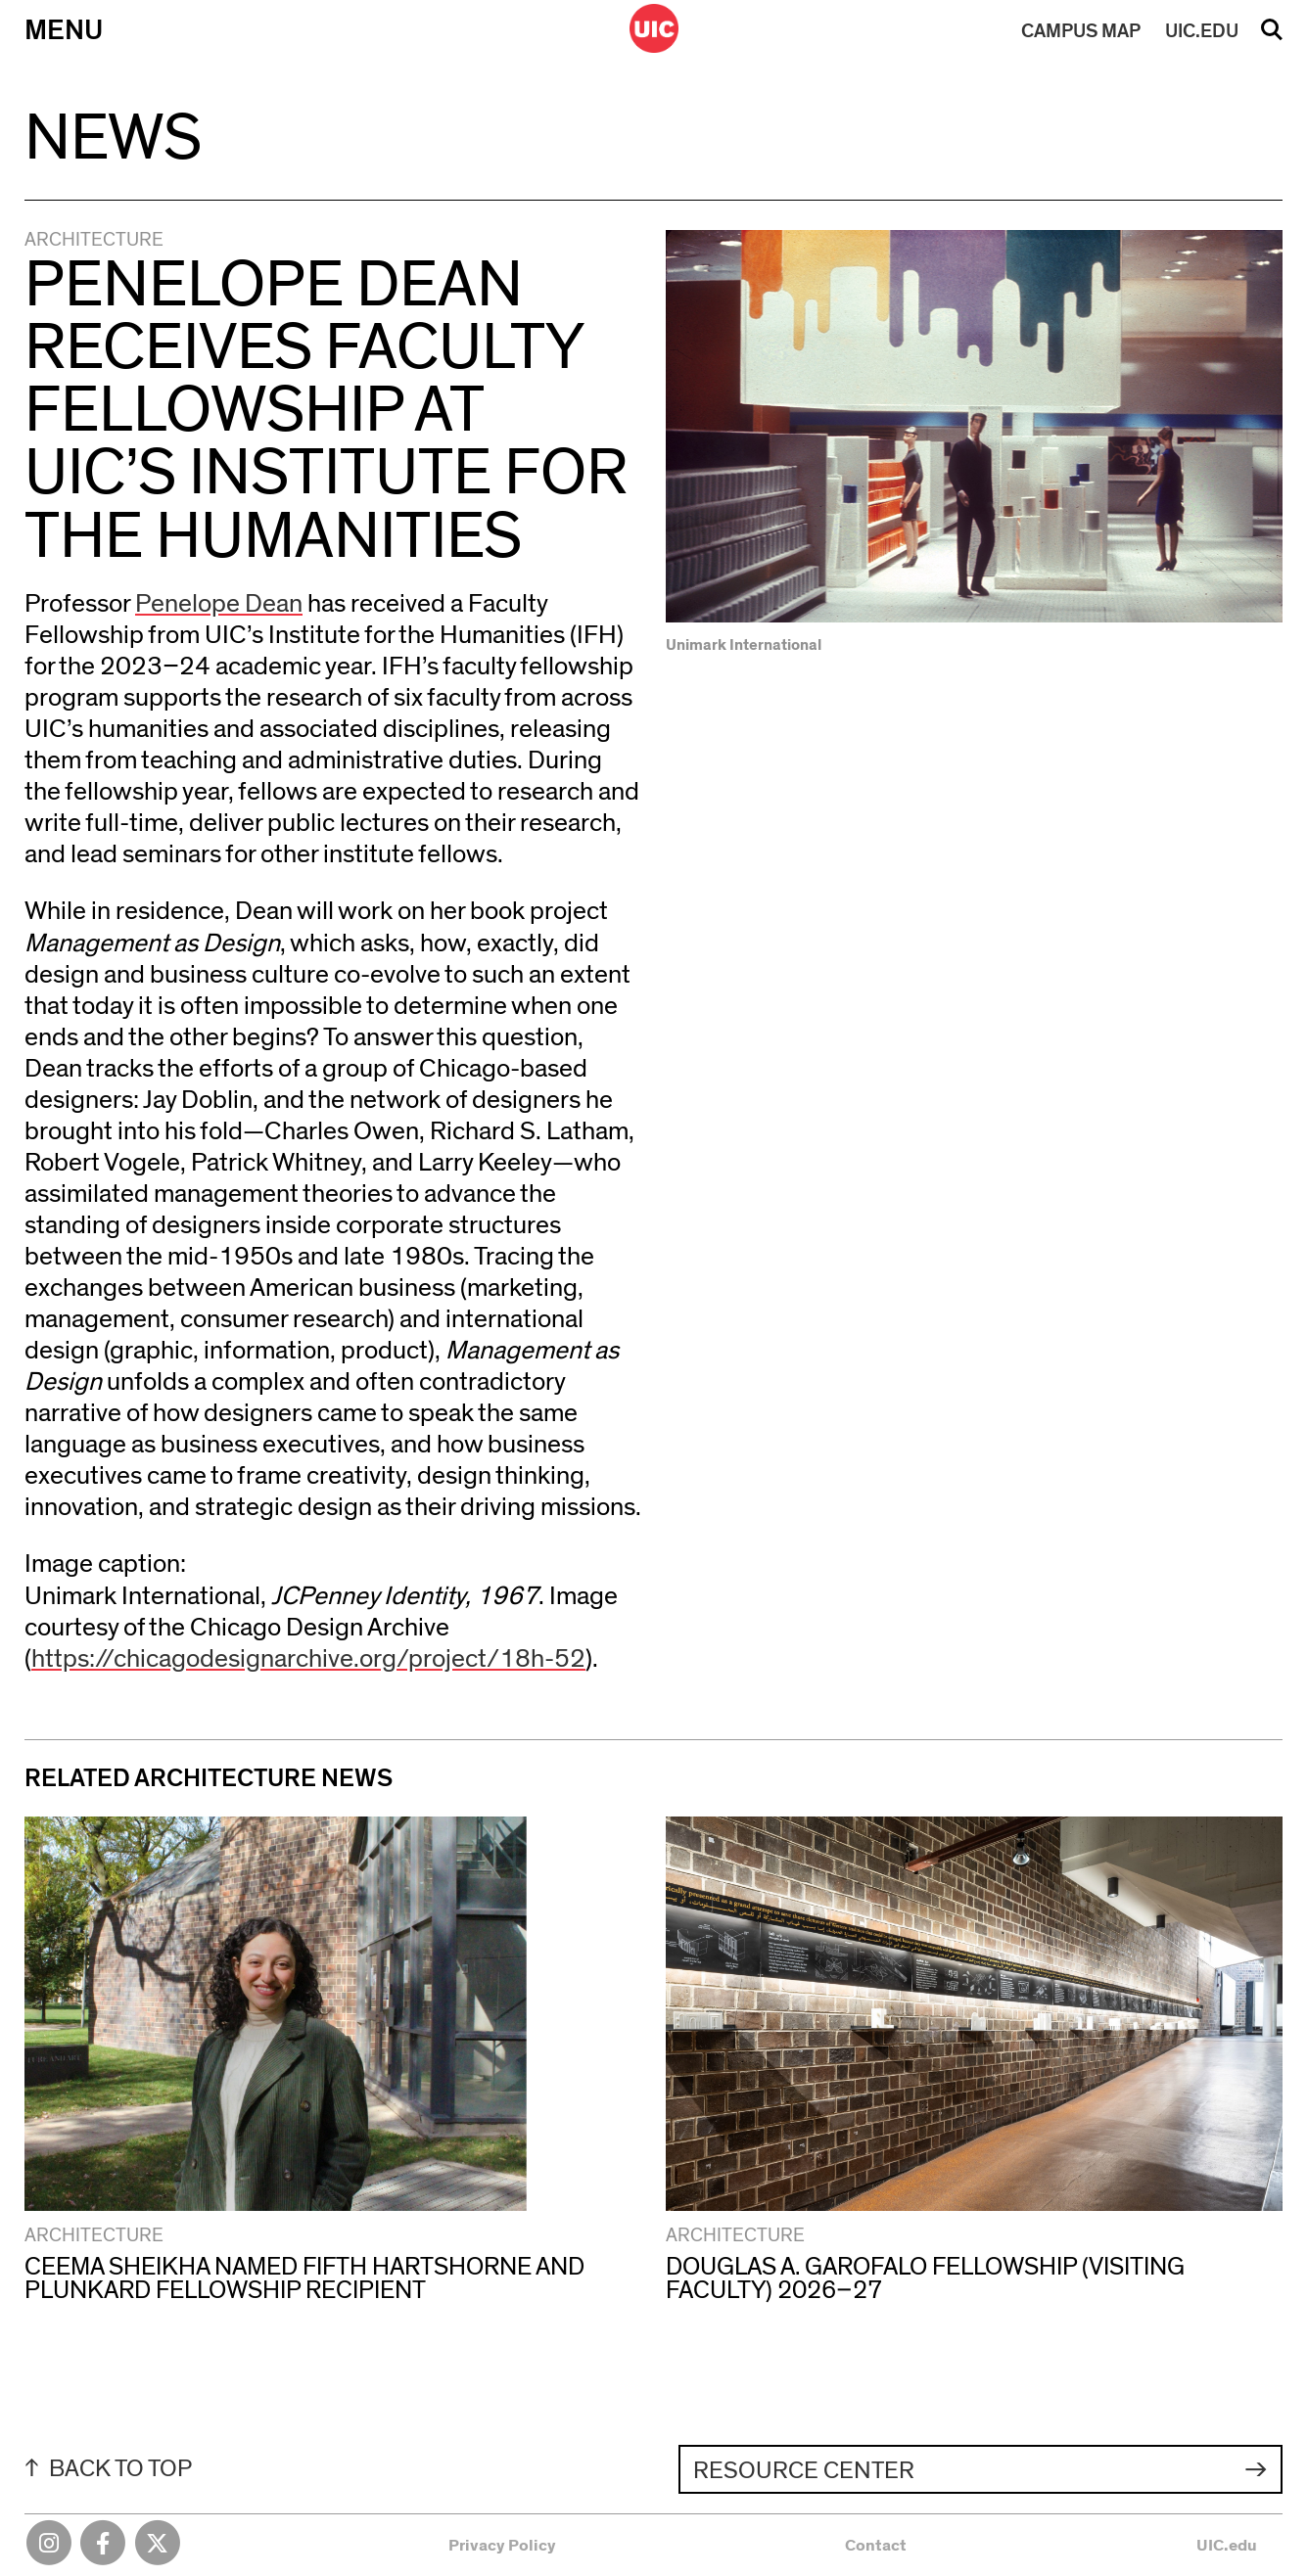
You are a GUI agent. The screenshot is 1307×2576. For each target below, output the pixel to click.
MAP (1081, 31)
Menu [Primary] (63, 31)
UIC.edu (1226, 2545)
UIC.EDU (1201, 31)
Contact (876, 2545)
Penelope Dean (219, 604)
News (113, 138)
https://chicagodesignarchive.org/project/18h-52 (308, 1659)
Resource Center (803, 2471)
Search (1272, 36)
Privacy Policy (502, 2545)
